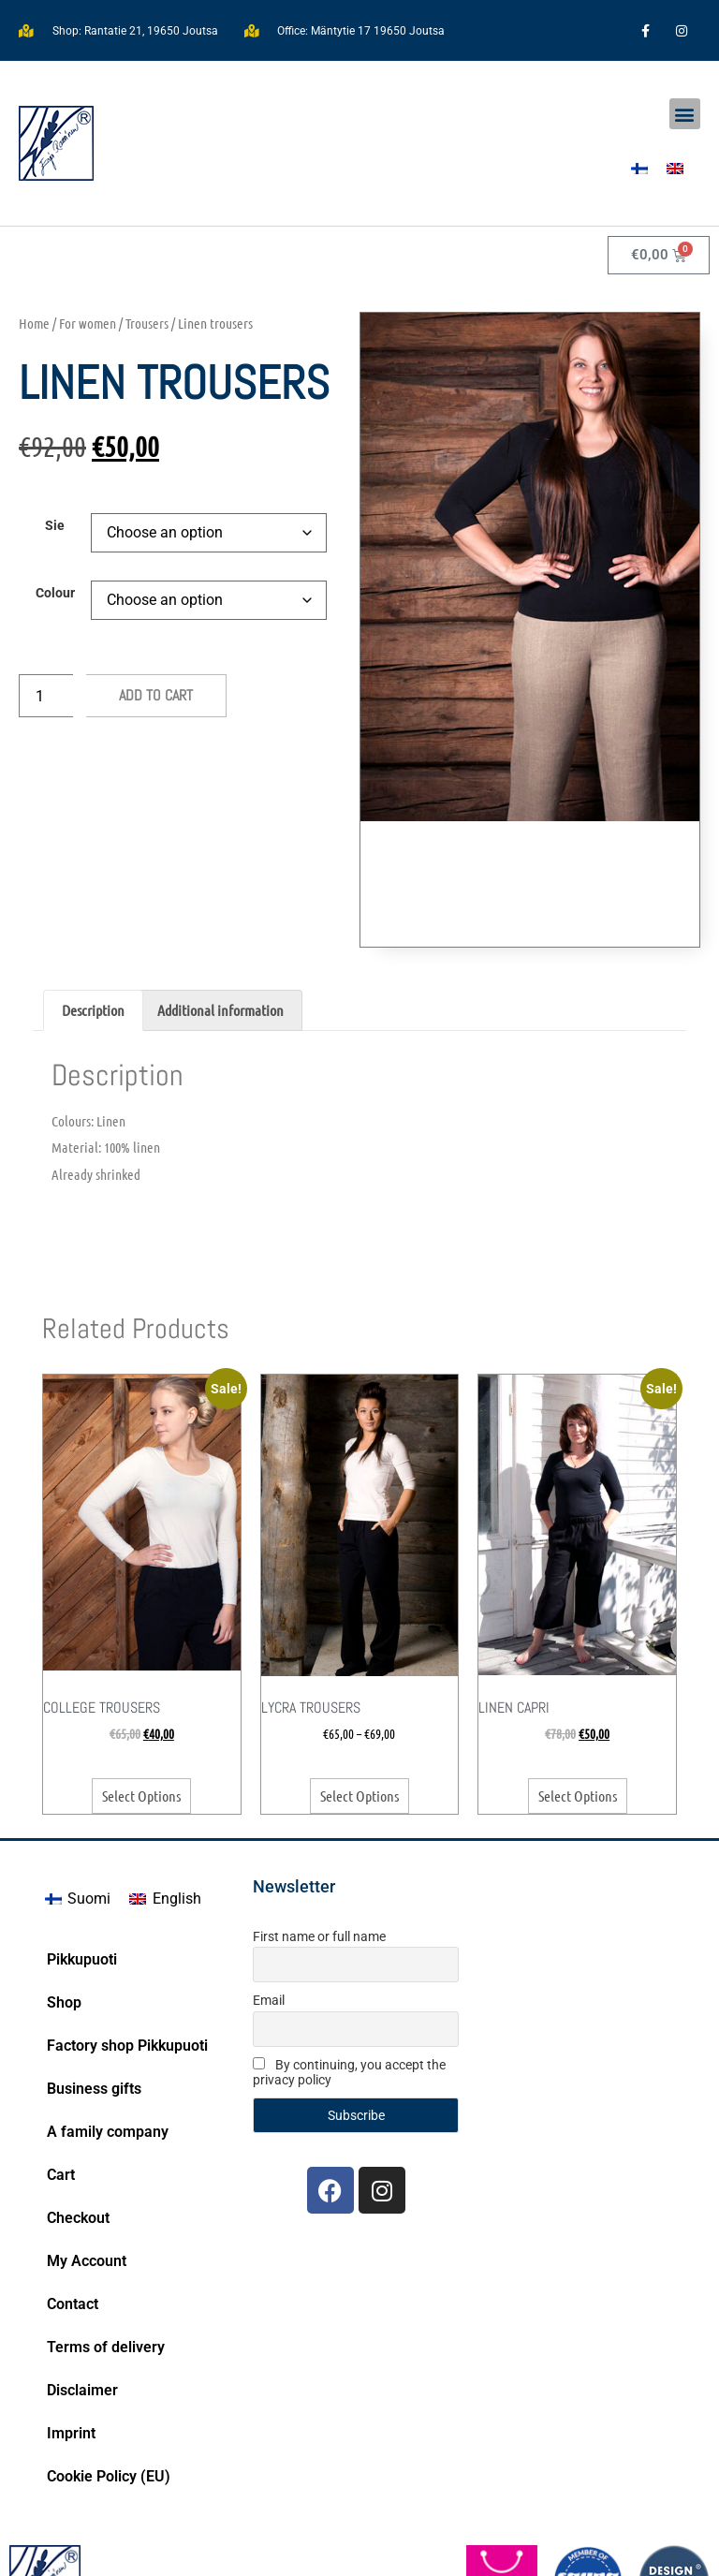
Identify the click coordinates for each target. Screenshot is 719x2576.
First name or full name (319, 1830)
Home (34, 323)
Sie (55, 526)
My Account (86, 2155)
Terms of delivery (106, 2241)
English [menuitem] (177, 1793)
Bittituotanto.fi (643, 2547)
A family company (108, 2026)
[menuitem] (639, 168)
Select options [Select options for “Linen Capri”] (577, 1690)
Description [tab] (93, 904)
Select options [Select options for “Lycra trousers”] (359, 1690)
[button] (684, 113)
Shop (64, 1897)
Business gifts (94, 1983)
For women (87, 323)
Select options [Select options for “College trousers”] (141, 1690)
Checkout (78, 2112)
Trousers (147, 323)
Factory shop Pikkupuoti (127, 1940)
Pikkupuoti (82, 1853)
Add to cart (156, 695)
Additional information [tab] (220, 904)
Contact (72, 2198)
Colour (55, 593)
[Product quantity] (46, 695)
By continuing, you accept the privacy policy (349, 1966)
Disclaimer (82, 2284)
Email (269, 1894)
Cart (61, 2069)
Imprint (71, 2327)
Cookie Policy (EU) (108, 2370)
